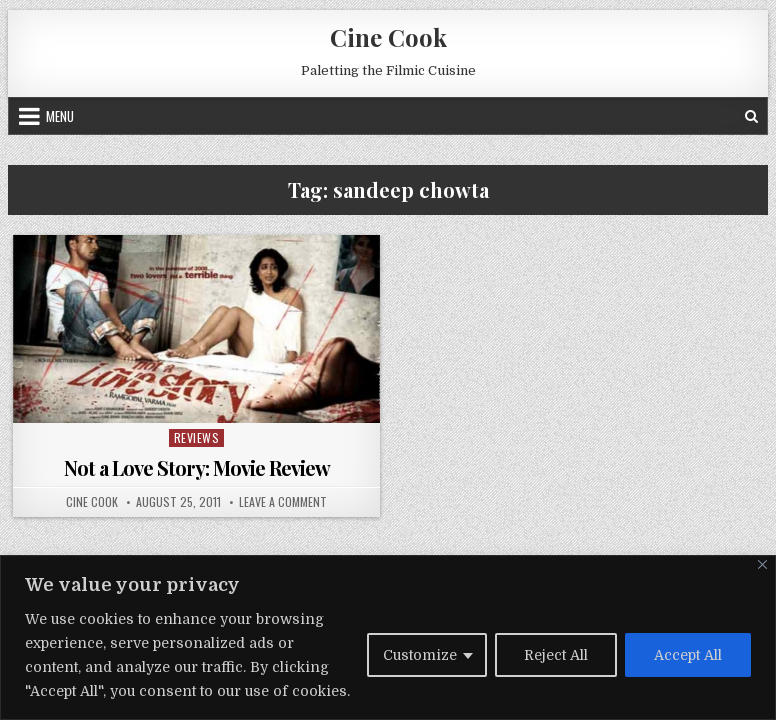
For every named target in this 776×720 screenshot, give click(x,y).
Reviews (197, 437)
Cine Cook (388, 37)
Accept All (688, 655)
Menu (60, 116)
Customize (420, 655)
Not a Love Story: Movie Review (197, 467)
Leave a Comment (283, 502)
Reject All (556, 655)
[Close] (762, 564)
